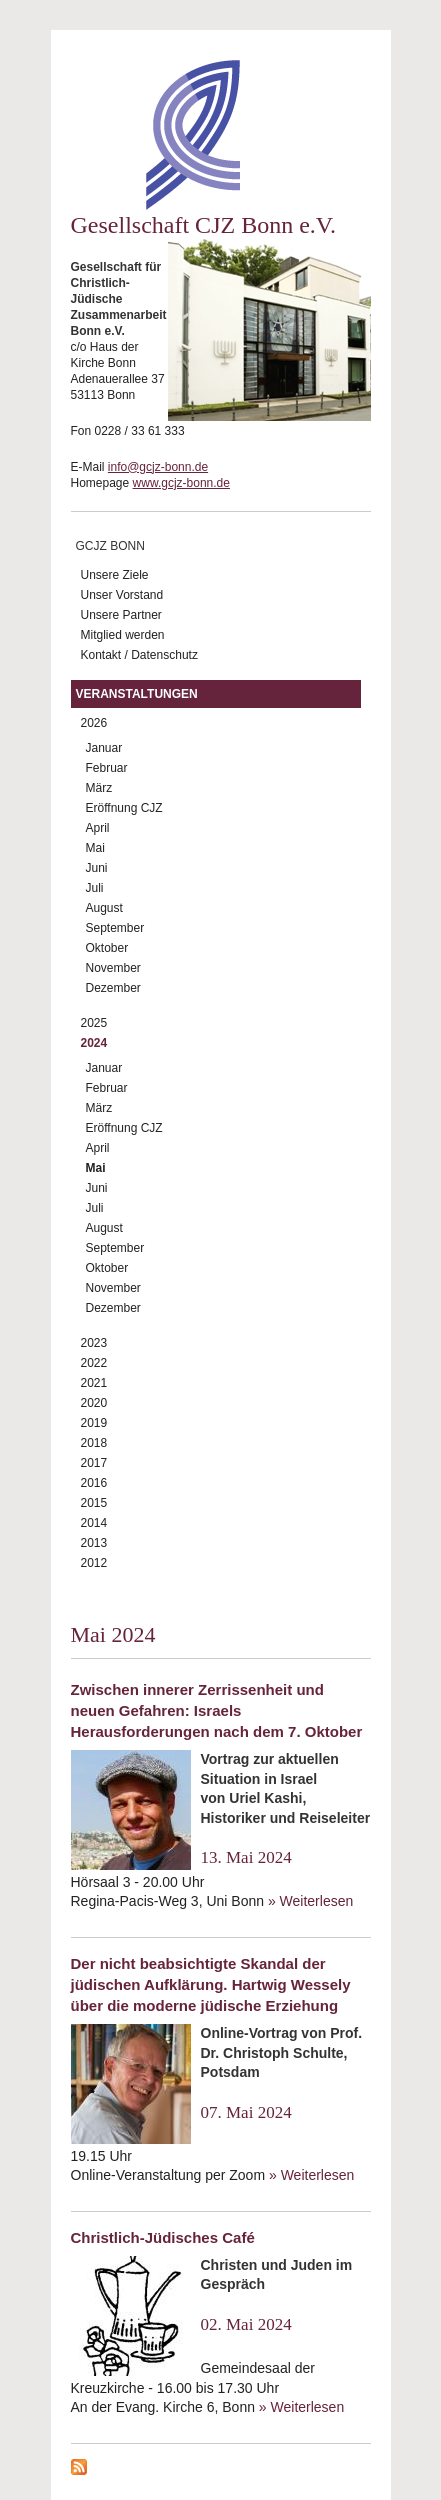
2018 (94, 1443)
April (98, 828)
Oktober (107, 948)
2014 (94, 1523)
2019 (94, 1423)
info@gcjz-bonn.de (158, 467)
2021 (94, 1383)
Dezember (113, 988)
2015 (94, 1503)
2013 (94, 1543)
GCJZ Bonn (110, 546)
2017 (94, 1463)
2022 (94, 1363)
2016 (94, 1483)
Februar (107, 768)
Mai (95, 848)
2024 (94, 1043)
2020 (94, 1403)
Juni (97, 868)
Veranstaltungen (137, 694)
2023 (94, 1343)
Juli (95, 888)
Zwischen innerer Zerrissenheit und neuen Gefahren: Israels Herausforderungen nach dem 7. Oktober (217, 1710)
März (99, 788)
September (115, 928)
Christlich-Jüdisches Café (163, 2237)
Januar (104, 748)
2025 (94, 1023)
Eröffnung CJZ (124, 808)
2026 (94, 723)
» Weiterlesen (310, 1901)
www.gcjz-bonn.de (181, 483)
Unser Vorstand (122, 595)
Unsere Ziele (115, 575)
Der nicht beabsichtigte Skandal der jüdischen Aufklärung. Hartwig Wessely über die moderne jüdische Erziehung (211, 1984)
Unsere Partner (121, 615)
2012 (94, 1563)
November (113, 968)
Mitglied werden (123, 635)
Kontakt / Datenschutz (139, 655)
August (104, 908)
